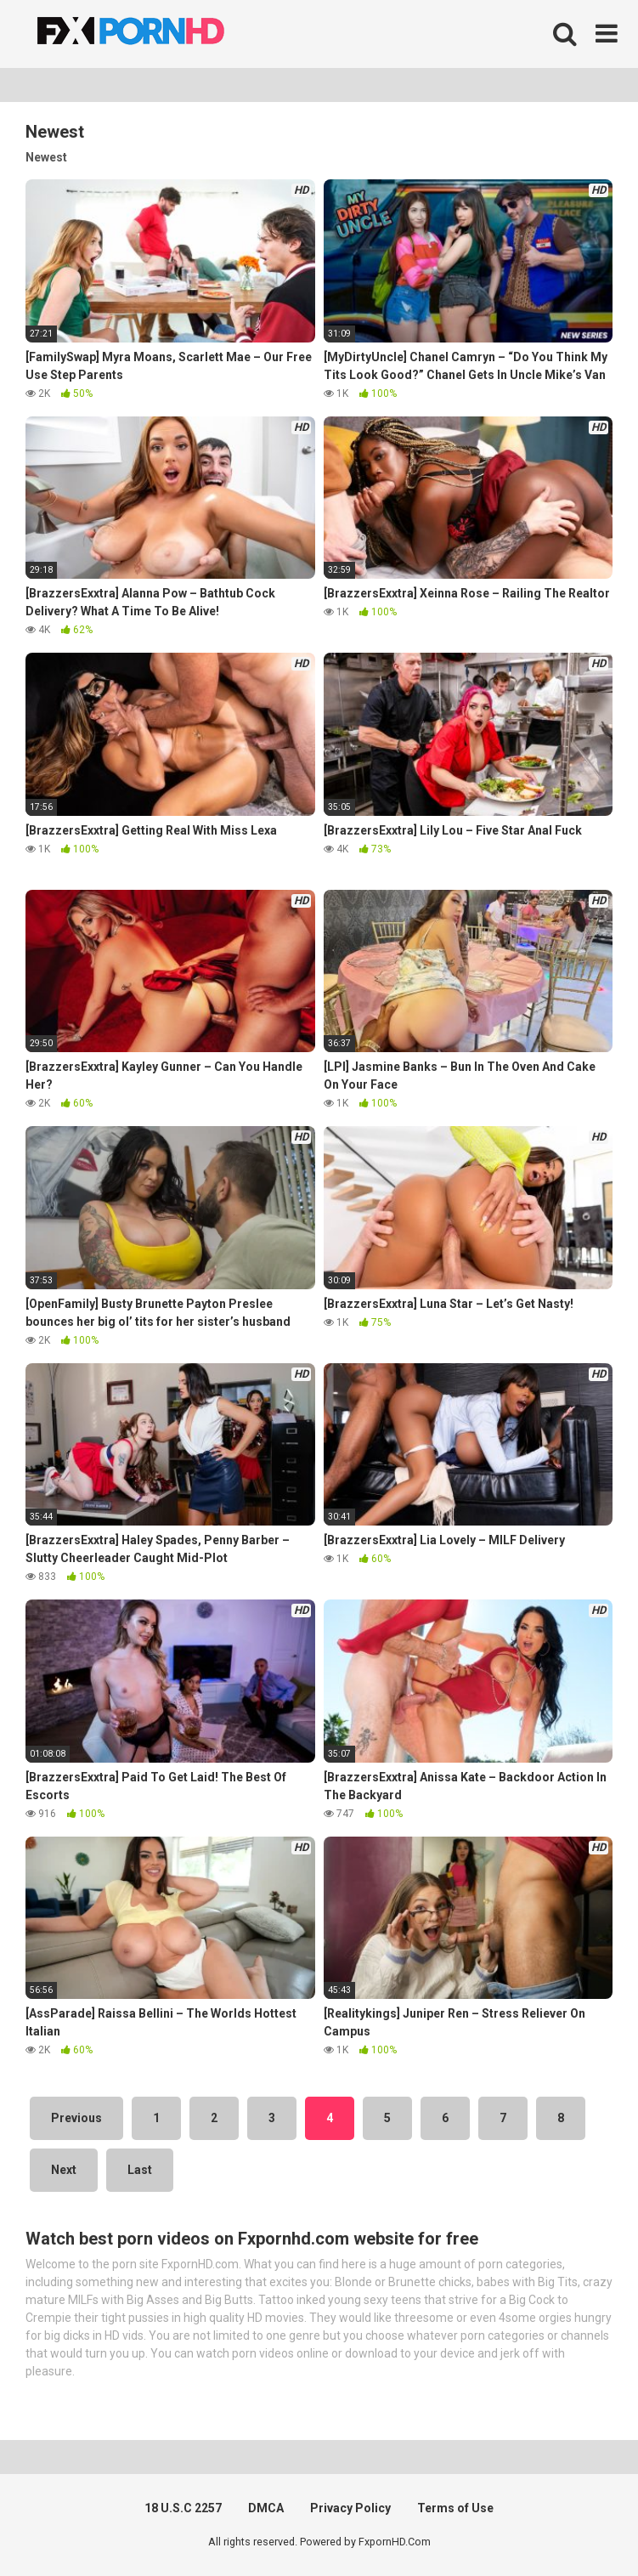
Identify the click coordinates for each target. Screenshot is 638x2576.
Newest (46, 157)
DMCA (266, 2508)
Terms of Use (455, 2508)
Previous (76, 2118)
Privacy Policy (350, 2508)
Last (139, 2170)
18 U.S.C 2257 (183, 2508)
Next (63, 2170)
